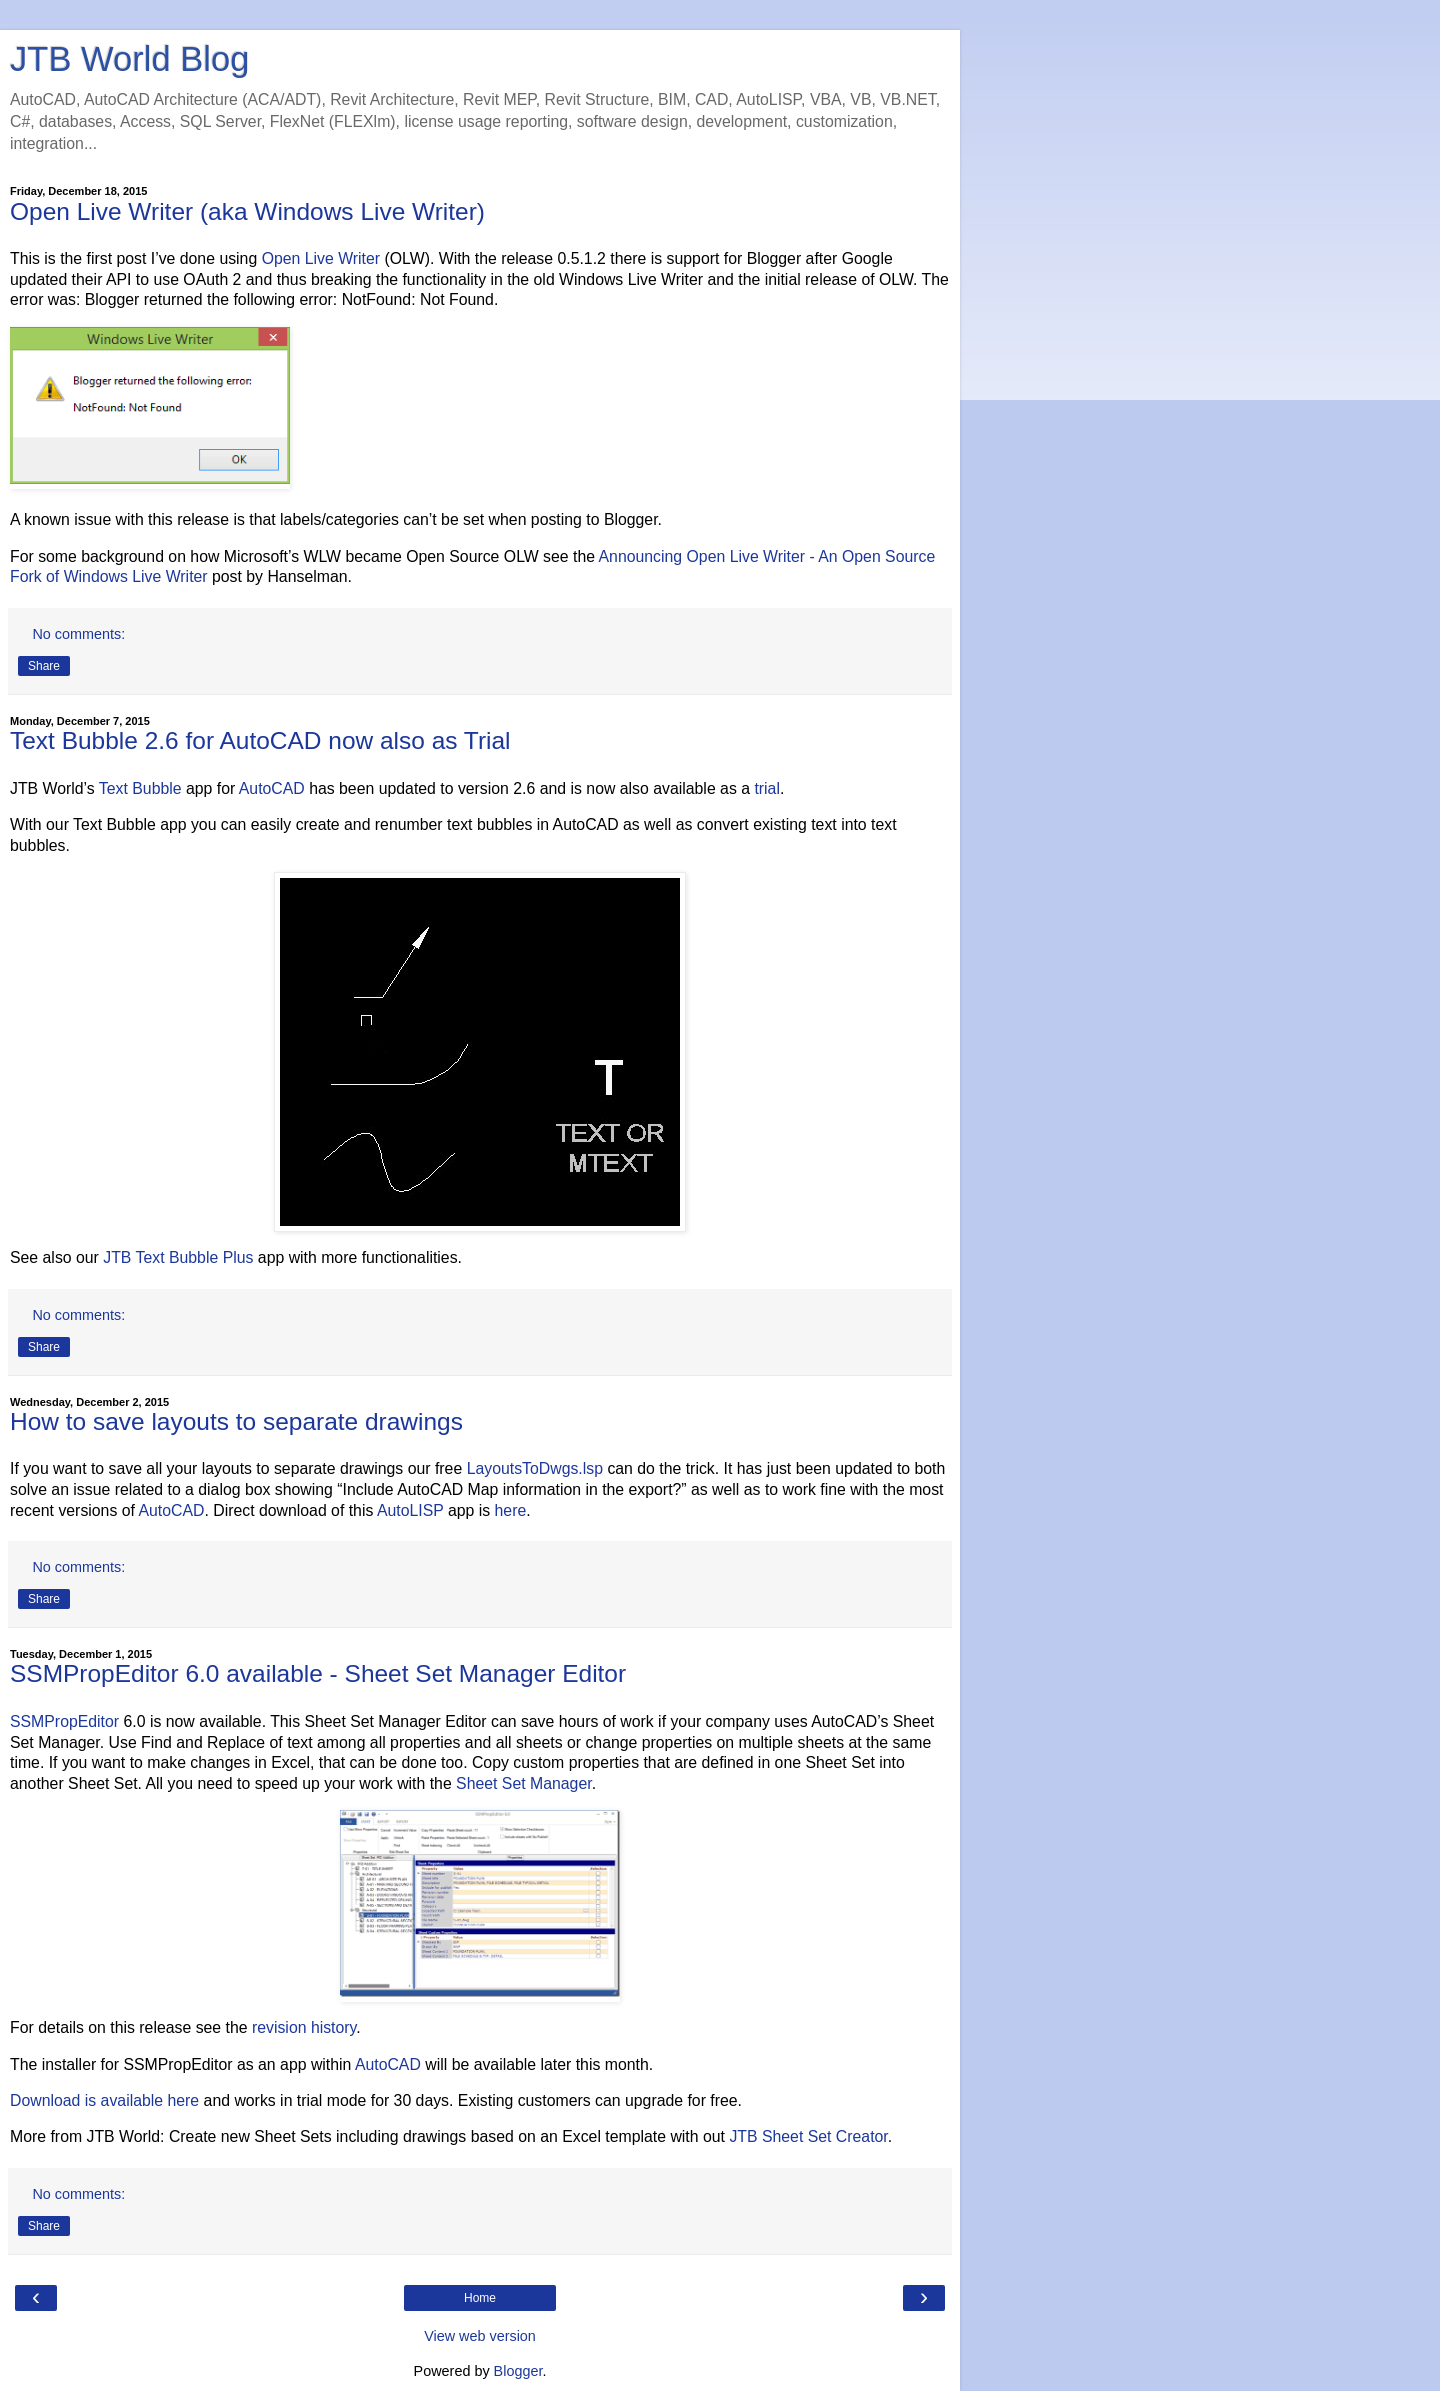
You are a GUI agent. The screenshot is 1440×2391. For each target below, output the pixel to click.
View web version (480, 2336)
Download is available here (104, 2100)
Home (480, 2298)
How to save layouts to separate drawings (236, 1421)
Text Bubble (140, 788)
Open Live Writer (321, 258)
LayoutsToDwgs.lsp (535, 1468)
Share (44, 666)
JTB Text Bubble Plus (178, 1257)
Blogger (518, 2371)
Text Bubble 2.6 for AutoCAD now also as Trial (260, 740)
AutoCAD (272, 788)
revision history (304, 2027)
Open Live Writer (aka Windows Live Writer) (247, 211)
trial (767, 788)
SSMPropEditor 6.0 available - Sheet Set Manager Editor (318, 1673)
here (511, 1510)
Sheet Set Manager (524, 1783)
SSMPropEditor (64, 1721)
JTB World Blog (129, 59)
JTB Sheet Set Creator (808, 2136)
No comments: (78, 634)
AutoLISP (410, 1510)
